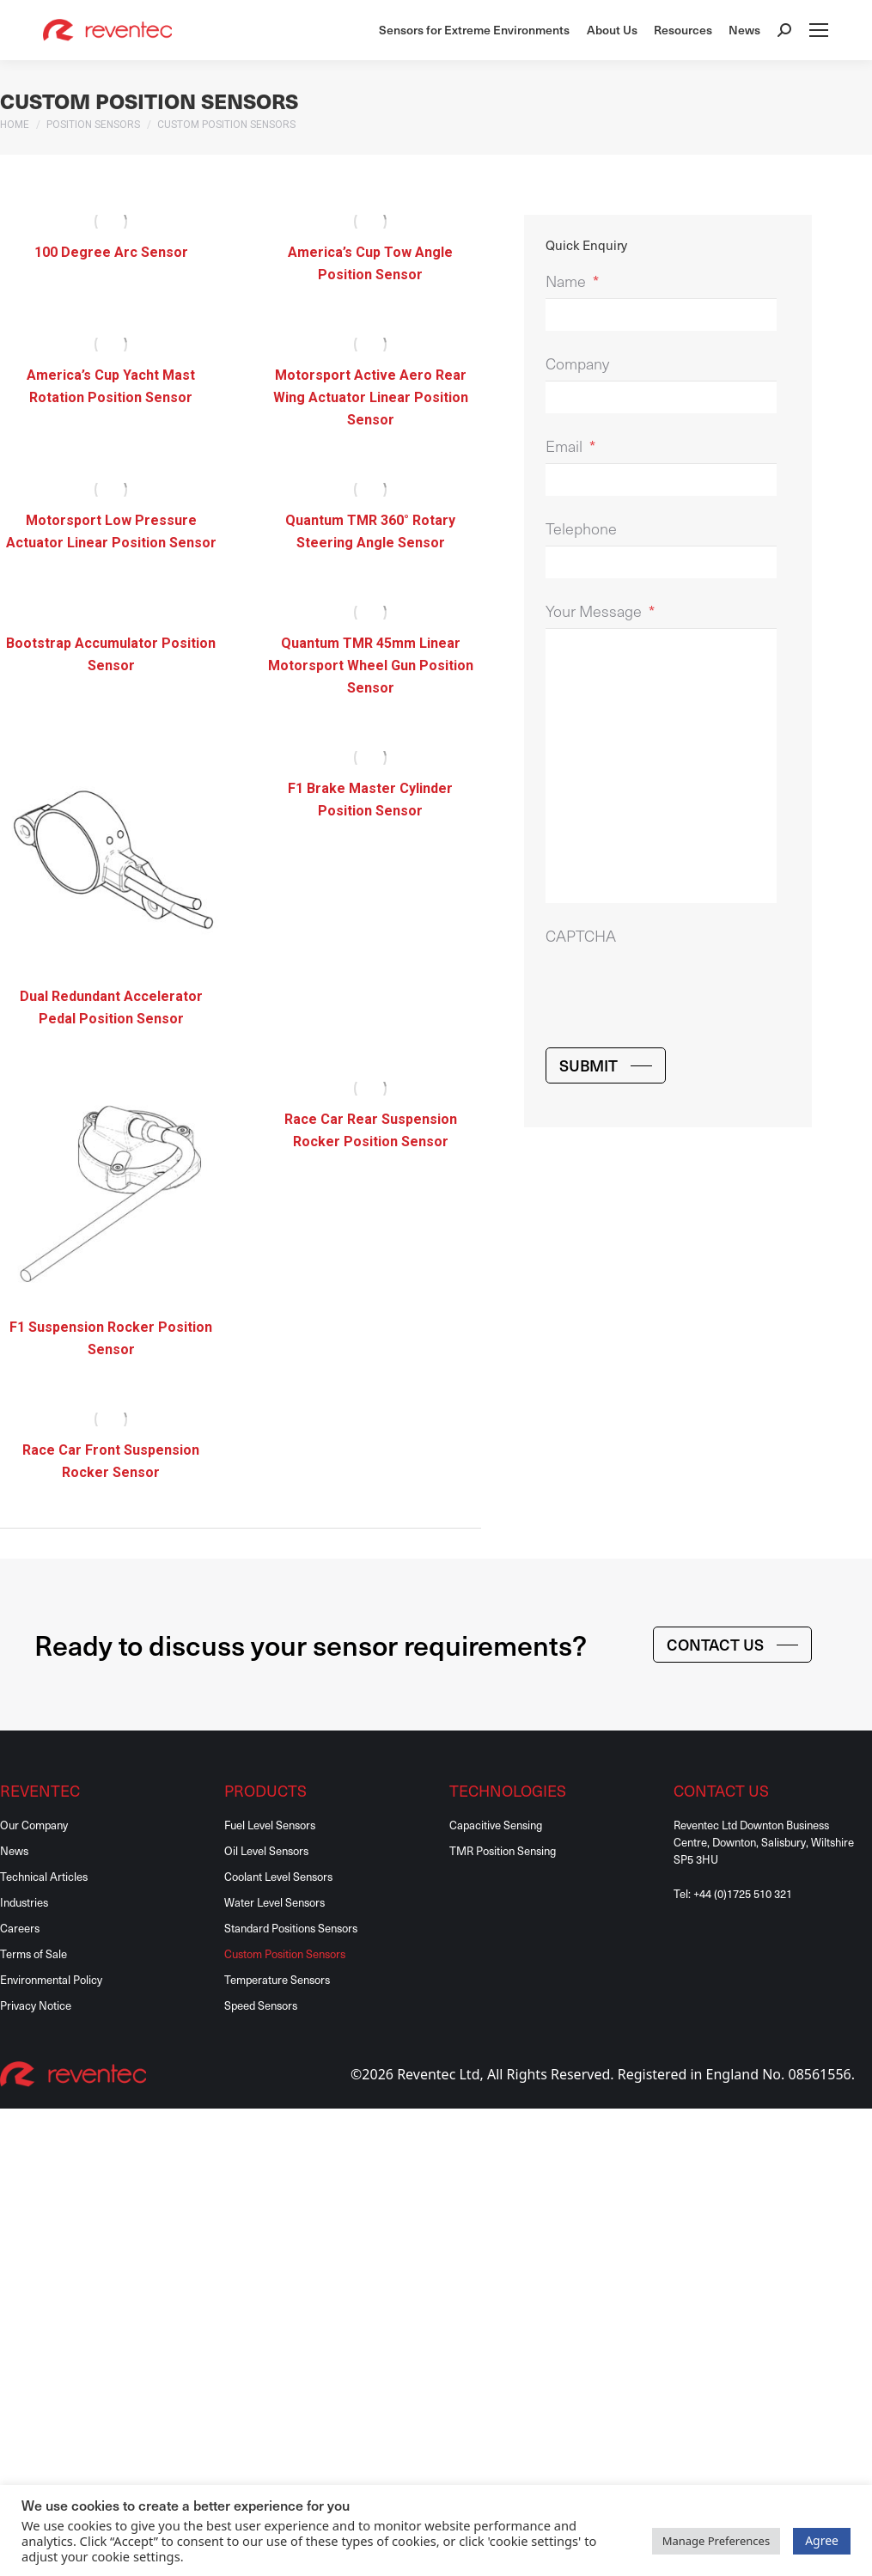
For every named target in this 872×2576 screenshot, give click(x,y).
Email (570, 445)
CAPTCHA (581, 935)
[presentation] (676, 986)
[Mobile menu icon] (818, 30)
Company (577, 363)
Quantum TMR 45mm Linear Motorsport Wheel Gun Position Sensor (370, 665)
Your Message (600, 610)
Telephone (581, 528)
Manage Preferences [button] (716, 2541)
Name (572, 280)
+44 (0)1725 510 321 (742, 1893)
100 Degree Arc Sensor (111, 252)
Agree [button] (821, 2540)
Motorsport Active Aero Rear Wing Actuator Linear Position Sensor (370, 397)
